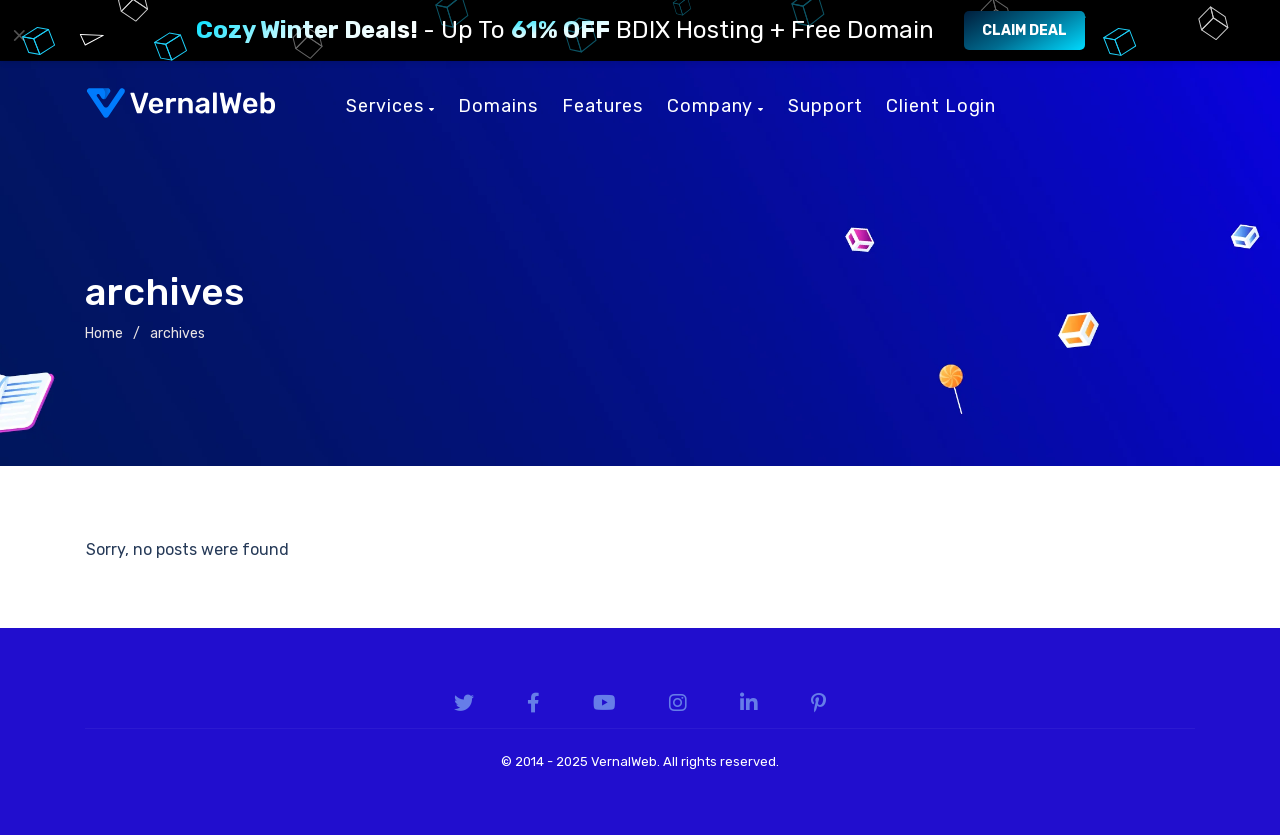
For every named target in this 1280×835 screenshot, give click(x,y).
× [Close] (19, 35)
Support (825, 106)
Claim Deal (1024, 30)
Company (715, 106)
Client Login (941, 106)
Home (104, 333)
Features (602, 106)
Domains (497, 106)
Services (390, 106)
